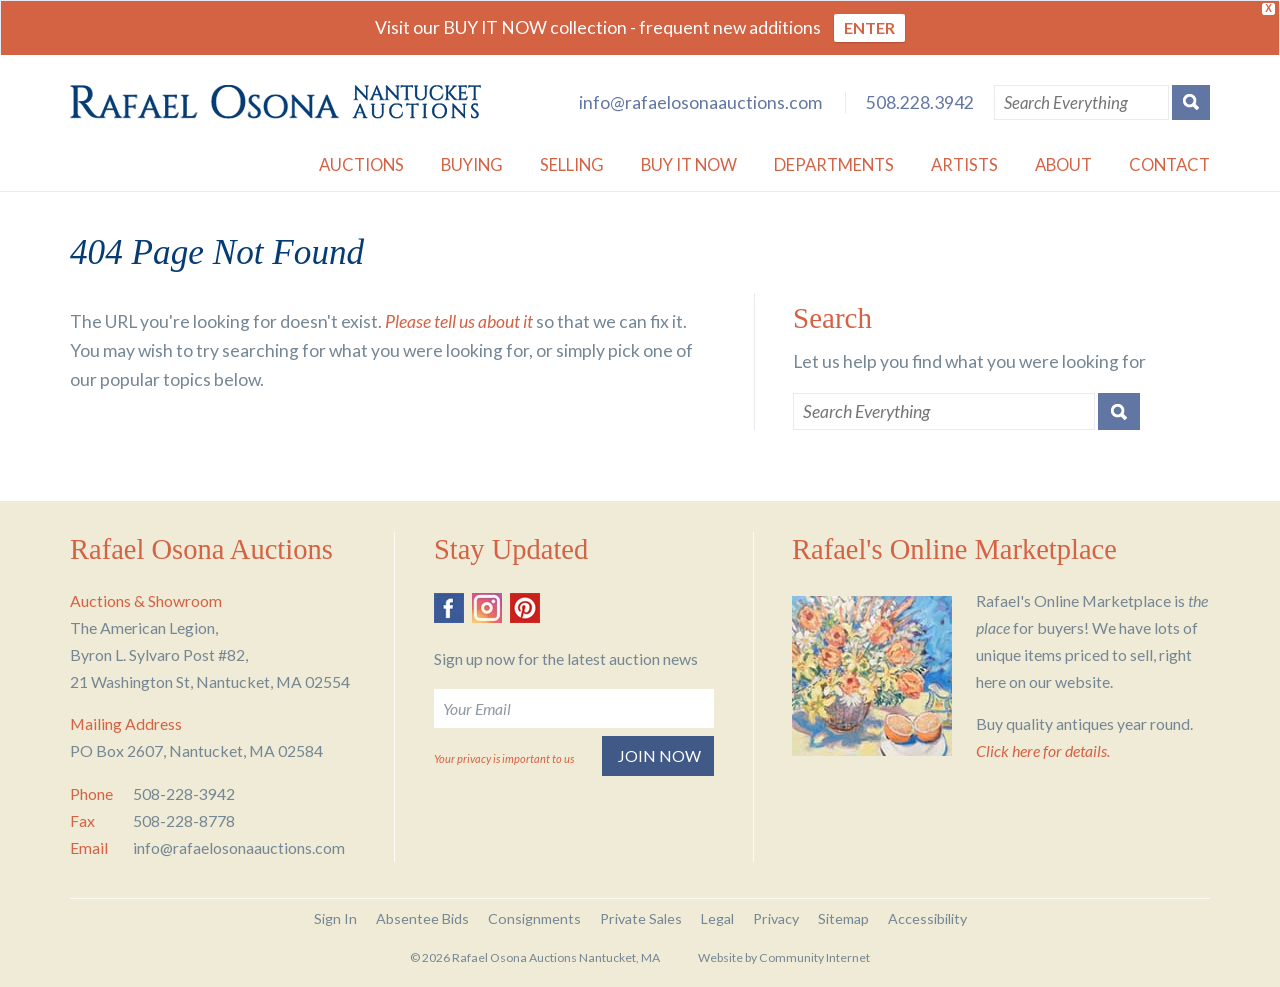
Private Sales (641, 918)
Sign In (335, 918)
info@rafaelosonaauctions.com (700, 102)
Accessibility (927, 918)
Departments (834, 164)
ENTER (869, 27)
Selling (572, 164)
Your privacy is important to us (504, 758)
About (1063, 164)
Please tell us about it (459, 321)
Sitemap (843, 918)
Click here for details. (1043, 750)
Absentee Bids (422, 918)
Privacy (776, 918)
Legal (717, 918)
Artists (964, 164)
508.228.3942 (920, 102)
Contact (1169, 164)
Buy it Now (689, 164)
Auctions (361, 164)
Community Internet (814, 957)
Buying (472, 164)
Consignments (534, 918)
